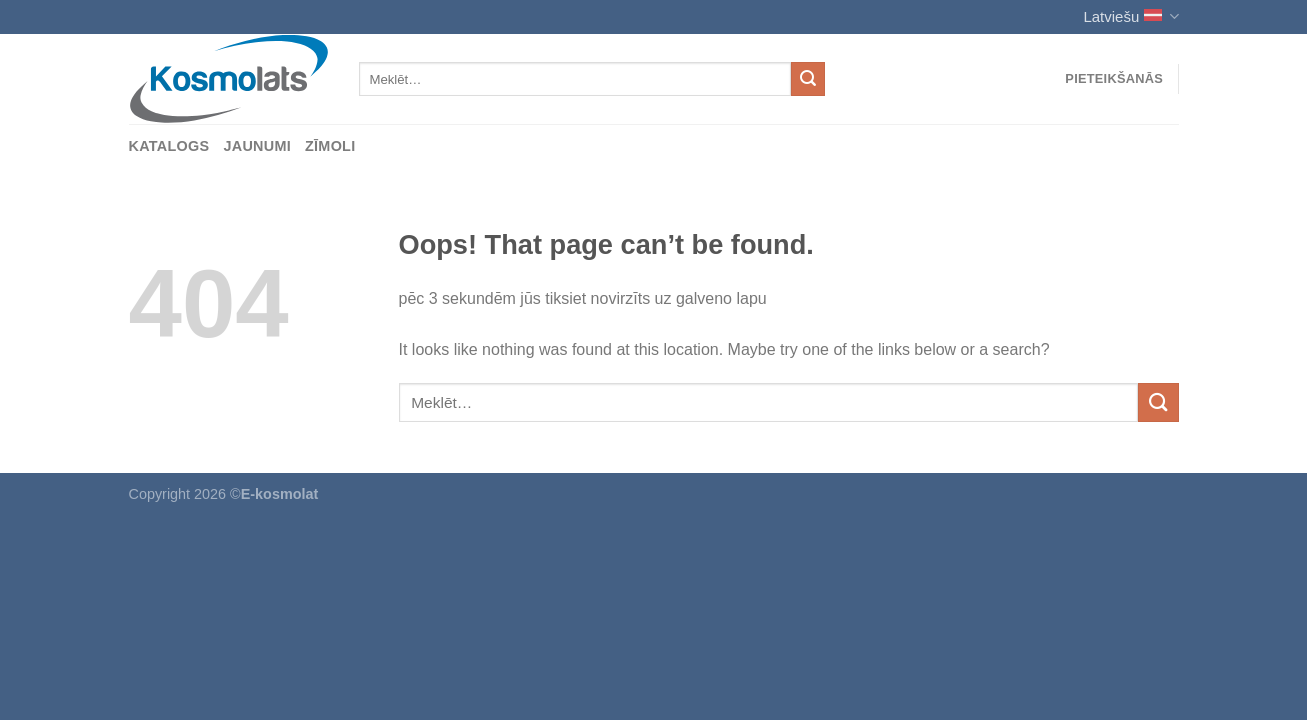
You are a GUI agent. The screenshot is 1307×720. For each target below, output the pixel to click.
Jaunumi (257, 146)
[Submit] (808, 79)
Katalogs (169, 146)
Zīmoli (330, 146)
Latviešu (1130, 16)
